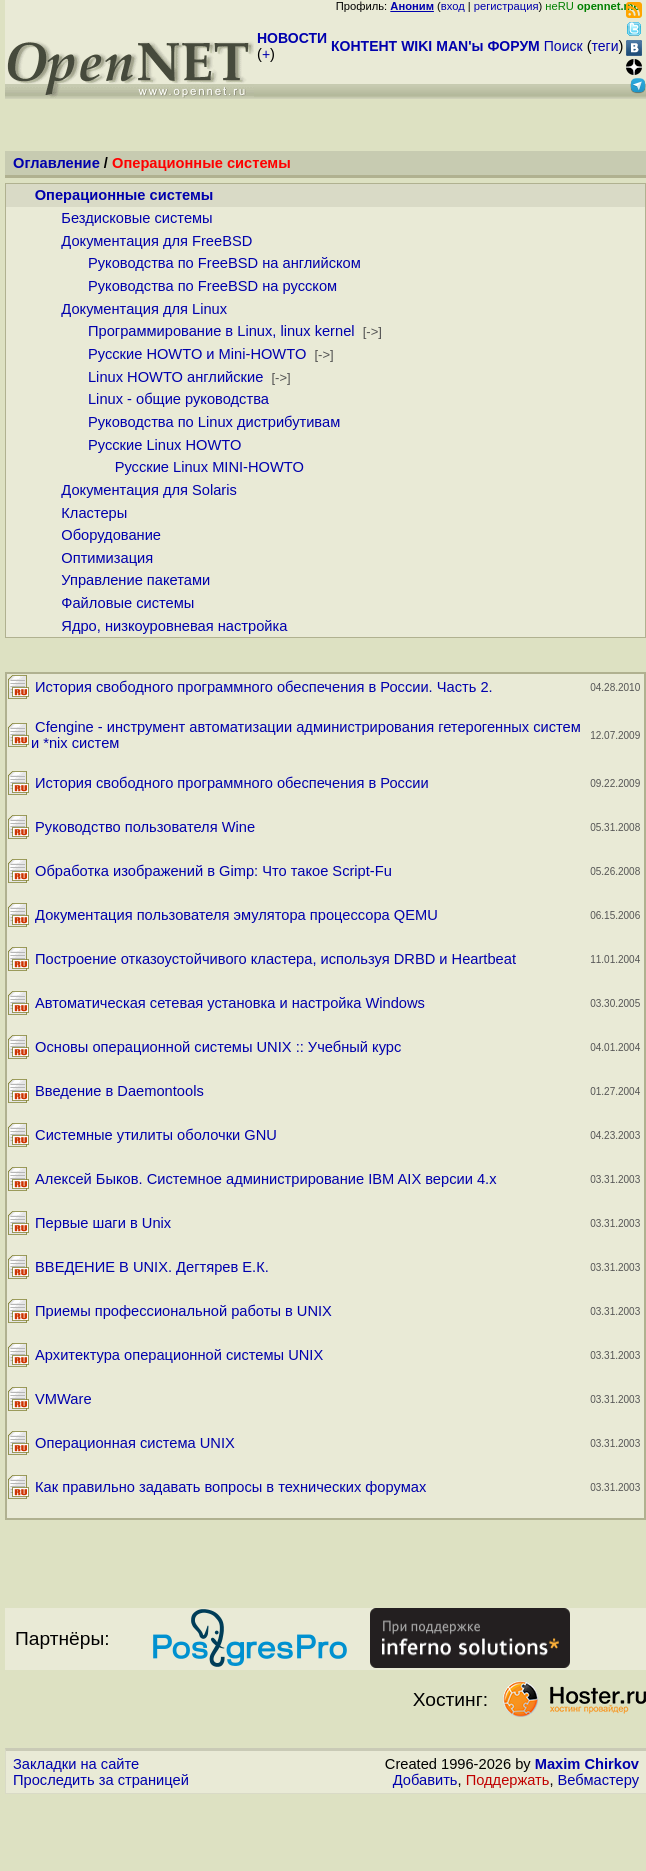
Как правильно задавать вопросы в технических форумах (230, 1487)
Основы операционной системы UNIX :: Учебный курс (218, 1047)
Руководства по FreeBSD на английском (224, 263)
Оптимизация (107, 558)
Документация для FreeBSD (156, 241)
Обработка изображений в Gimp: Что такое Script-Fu (213, 871)
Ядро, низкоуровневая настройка (174, 626)
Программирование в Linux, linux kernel (221, 331)
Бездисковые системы (136, 218)
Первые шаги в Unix (103, 1223)
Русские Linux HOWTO (164, 445)
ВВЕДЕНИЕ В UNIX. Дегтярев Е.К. (152, 1267)
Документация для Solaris (149, 490)
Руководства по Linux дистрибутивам (214, 422)
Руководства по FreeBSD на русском (212, 286)
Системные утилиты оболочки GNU (156, 1135)
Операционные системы (124, 195)
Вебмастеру (598, 1780)
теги (605, 46)
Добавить (425, 1780)
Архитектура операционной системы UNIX (179, 1355)
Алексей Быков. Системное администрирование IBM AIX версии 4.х (265, 1179)
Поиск (563, 46)
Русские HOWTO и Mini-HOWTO (197, 354)
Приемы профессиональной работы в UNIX (183, 1311)
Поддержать (508, 1780)
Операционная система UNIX (135, 1443)
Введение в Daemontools (119, 1091)
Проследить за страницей (101, 1780)
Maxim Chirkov (587, 1764)
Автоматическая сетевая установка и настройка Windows (230, 1003)
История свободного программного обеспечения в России (232, 783)
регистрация (506, 6)
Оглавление (56, 163)
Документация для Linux (144, 309)
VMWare (63, 1399)
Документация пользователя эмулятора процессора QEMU (236, 915)
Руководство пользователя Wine (145, 827)
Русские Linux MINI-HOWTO (209, 467)
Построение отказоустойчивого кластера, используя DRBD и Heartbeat (275, 959)
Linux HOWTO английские (175, 377)
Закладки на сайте (76, 1764)
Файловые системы (127, 603)
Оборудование (111, 535)
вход (453, 6)
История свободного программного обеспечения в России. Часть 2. (264, 687)
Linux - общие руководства (178, 399)
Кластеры (94, 513)
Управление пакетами (135, 580)
